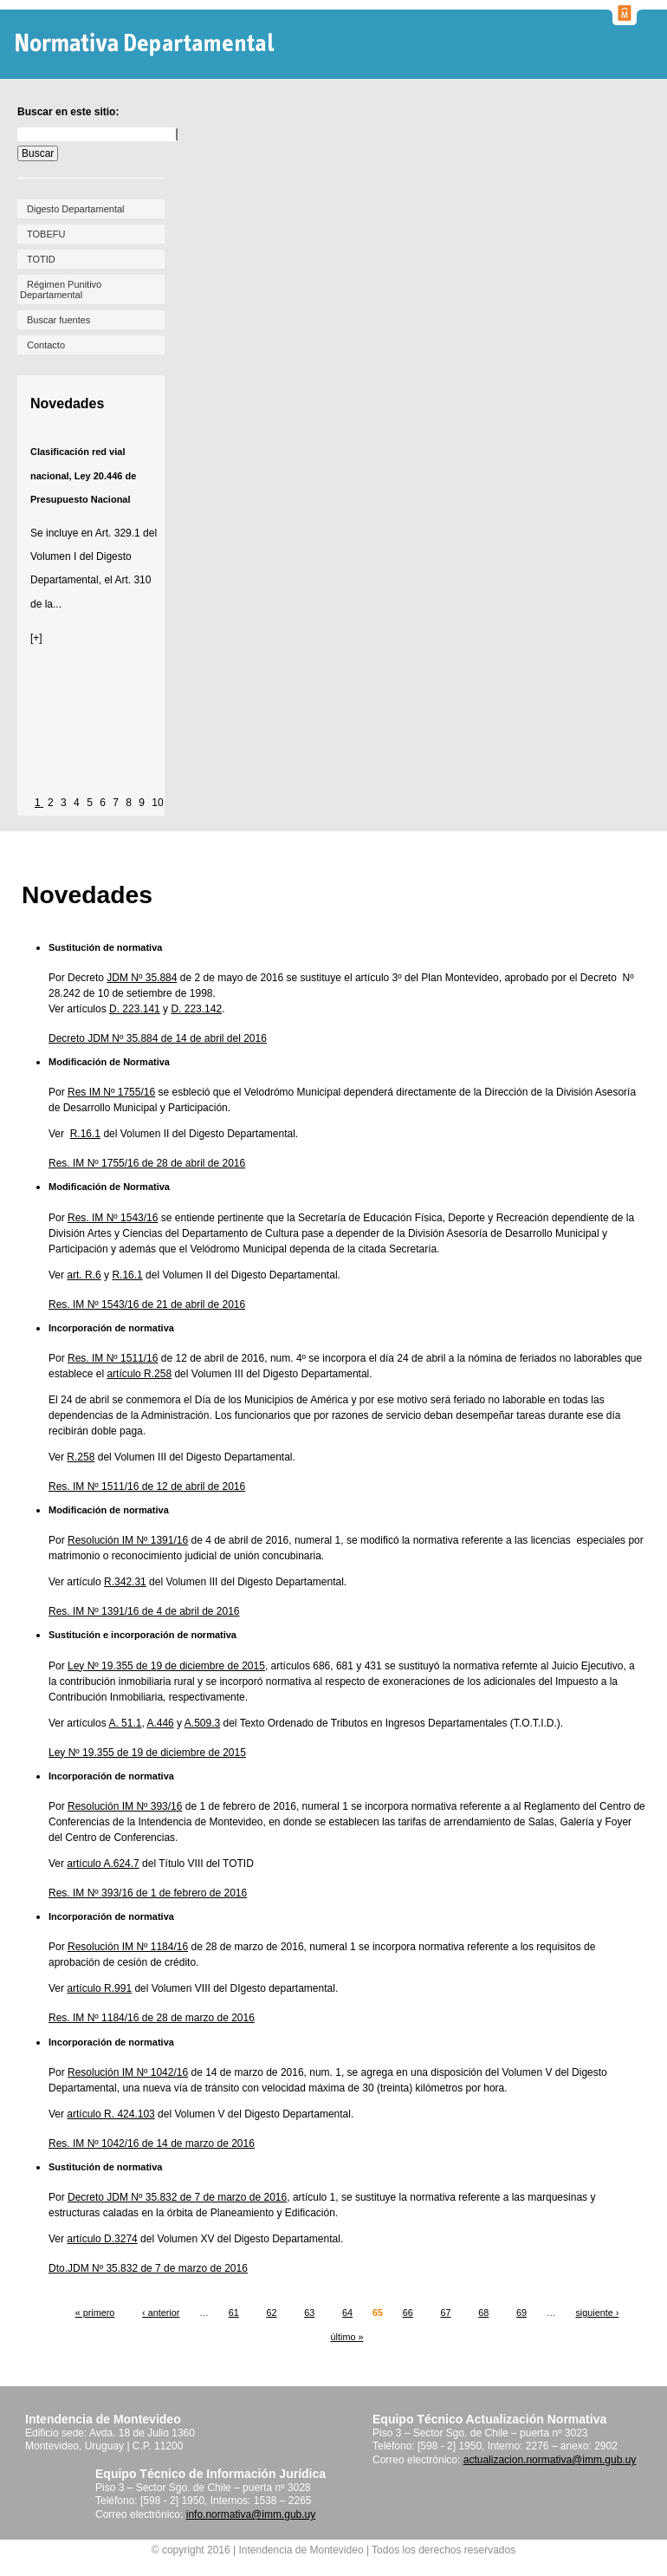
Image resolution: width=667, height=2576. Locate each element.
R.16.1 (85, 1134)
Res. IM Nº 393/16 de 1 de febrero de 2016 (148, 1893)
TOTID (41, 259)
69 (521, 2312)
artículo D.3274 (102, 2239)
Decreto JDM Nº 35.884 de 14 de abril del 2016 (158, 1038)
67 (445, 2312)
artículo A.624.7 (103, 1863)
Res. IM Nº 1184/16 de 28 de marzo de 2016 (152, 2018)
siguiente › (596, 2312)
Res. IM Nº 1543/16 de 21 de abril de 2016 (147, 1304)
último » (347, 2337)
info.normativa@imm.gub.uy (251, 2514)
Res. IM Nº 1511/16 (113, 1358)
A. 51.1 (124, 1723)
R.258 (80, 1457)
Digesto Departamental (76, 209)
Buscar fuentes (58, 320)
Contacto (46, 345)
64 (347, 2312)
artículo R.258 (139, 1374)
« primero (95, 2312)
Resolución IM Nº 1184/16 (128, 1947)
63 (309, 2312)
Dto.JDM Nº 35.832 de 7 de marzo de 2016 (148, 2268)
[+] (36, 638)
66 (408, 2312)
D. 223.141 (134, 1009)
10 (157, 803)
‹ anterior (160, 2312)
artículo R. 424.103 (110, 2114)
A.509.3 (202, 1723)
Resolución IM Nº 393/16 (125, 1806)
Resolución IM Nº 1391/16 (128, 1540)
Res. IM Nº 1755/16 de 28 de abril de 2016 (147, 1163)
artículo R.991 (99, 1988)
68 (483, 2312)
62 (271, 2312)
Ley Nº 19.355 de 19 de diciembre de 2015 (166, 1666)
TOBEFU (46, 234)
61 (234, 2312)
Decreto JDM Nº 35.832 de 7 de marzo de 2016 (177, 2197)
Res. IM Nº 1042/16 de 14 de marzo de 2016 (152, 2143)
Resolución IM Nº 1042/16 (128, 2072)
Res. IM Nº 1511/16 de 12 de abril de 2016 (147, 1486)
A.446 (159, 1723)
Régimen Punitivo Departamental (60, 289)
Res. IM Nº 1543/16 (113, 1218)
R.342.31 (125, 1582)
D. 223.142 (196, 1009)
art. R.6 (83, 1275)
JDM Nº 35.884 (142, 978)
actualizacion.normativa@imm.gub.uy (550, 2460)
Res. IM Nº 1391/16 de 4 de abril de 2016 (144, 1611)
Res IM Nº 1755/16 (111, 1092)
